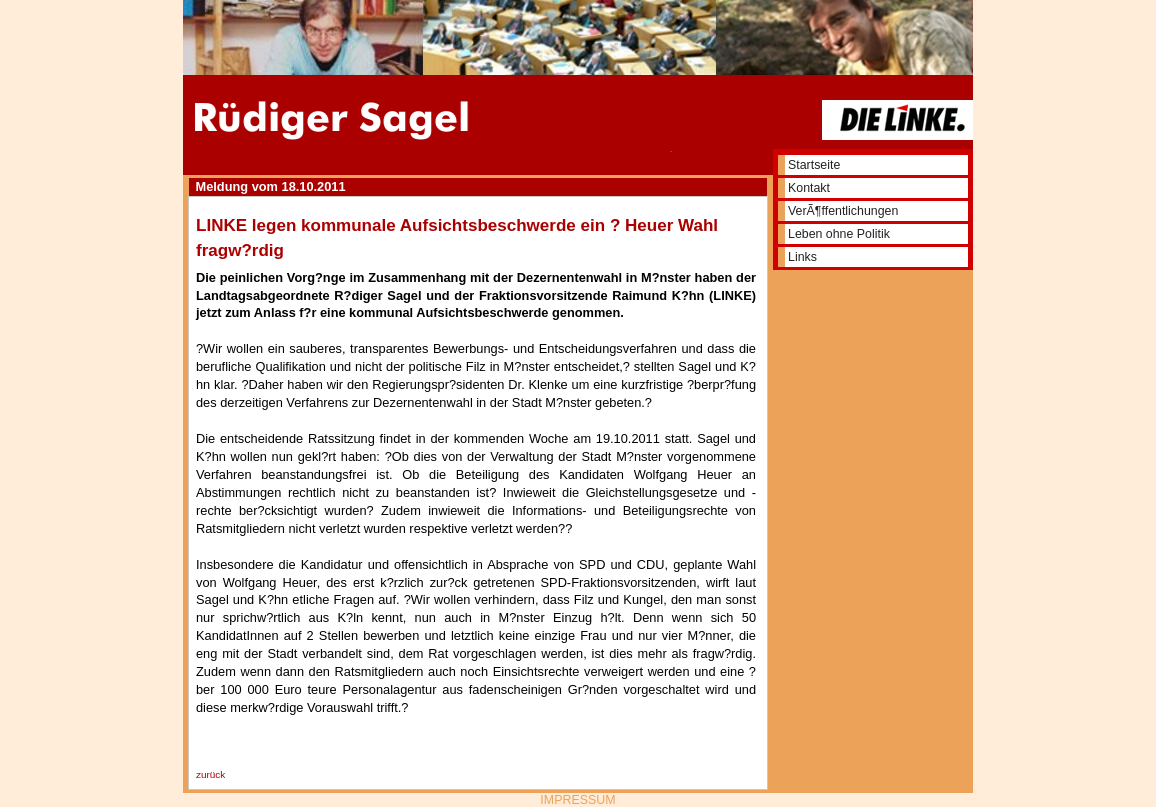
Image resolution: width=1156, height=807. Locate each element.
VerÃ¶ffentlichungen (843, 211)
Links (802, 257)
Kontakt (809, 188)
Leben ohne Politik (839, 234)
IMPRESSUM (577, 800)
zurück (210, 774)
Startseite (814, 165)
